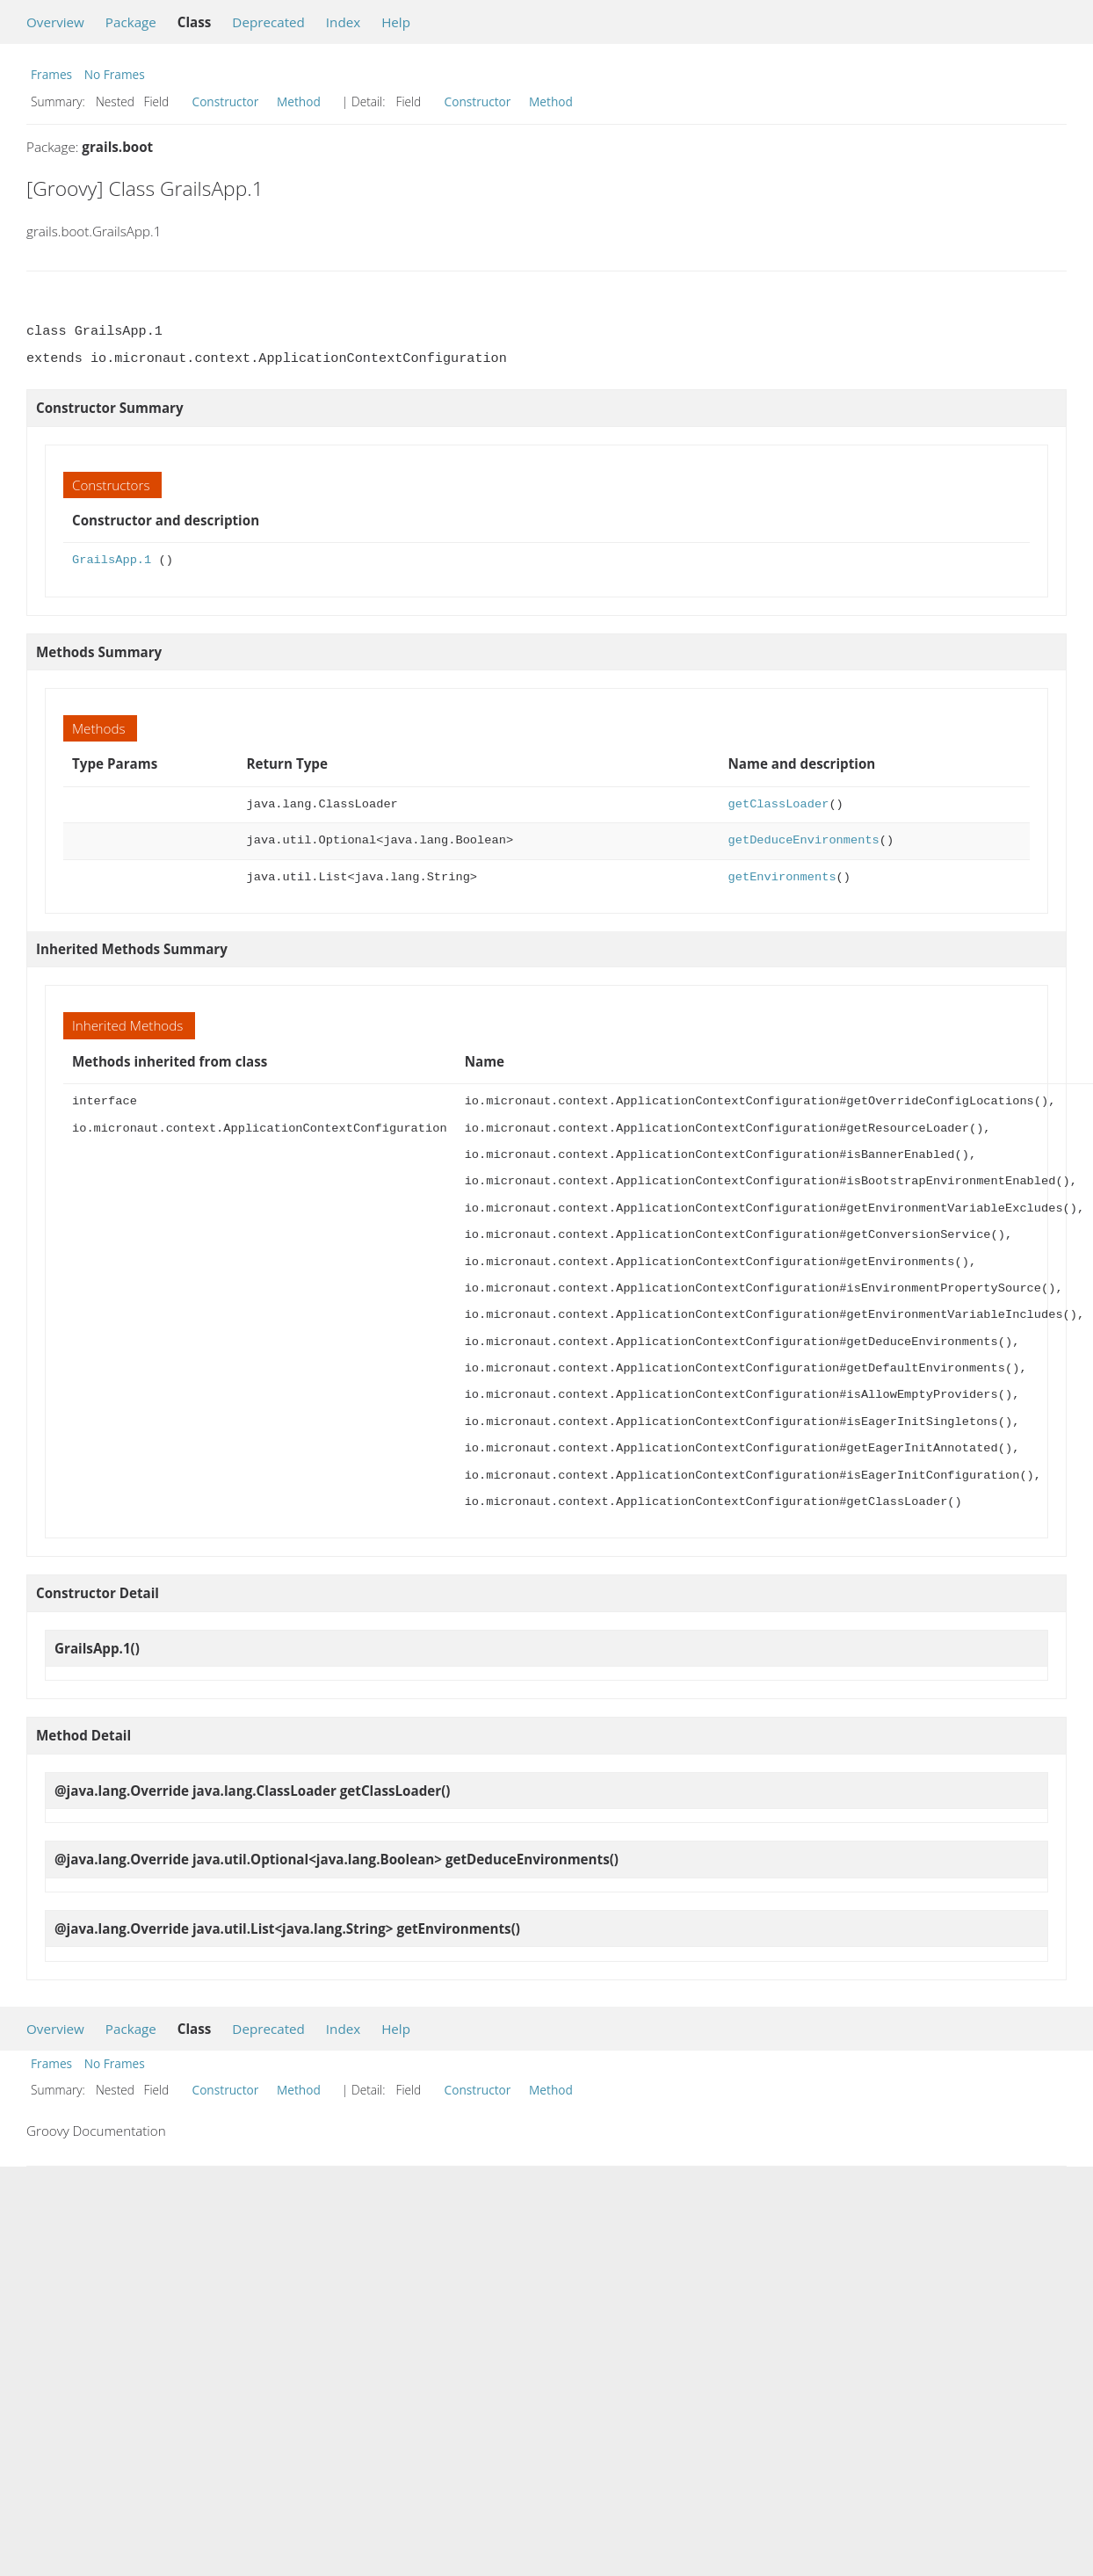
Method (299, 101)
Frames (51, 74)
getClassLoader (778, 804)
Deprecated (268, 22)
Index (343, 22)
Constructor (225, 101)
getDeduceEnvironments (803, 840)
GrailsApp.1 (111, 560)
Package (130, 22)
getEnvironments (782, 877)
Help (395, 22)
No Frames (114, 74)
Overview (55, 22)
